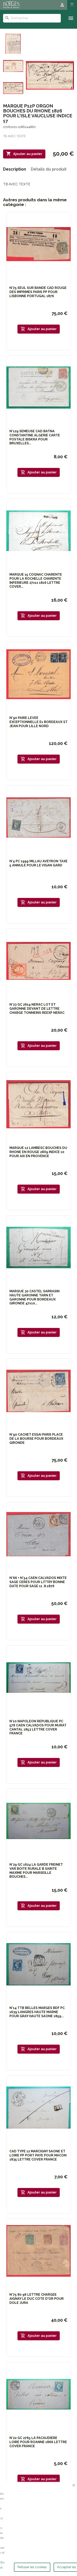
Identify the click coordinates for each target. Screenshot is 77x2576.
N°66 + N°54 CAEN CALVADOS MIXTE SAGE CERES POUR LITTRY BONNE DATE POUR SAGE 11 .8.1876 (38, 1582)
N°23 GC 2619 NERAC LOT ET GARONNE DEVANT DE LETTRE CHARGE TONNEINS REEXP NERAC (36, 1009)
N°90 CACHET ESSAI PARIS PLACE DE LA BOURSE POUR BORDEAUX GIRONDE (36, 1439)
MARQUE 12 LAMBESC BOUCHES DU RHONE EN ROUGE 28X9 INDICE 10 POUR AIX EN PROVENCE (38, 1152)
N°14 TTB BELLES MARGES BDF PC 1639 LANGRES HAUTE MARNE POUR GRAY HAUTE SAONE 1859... (37, 2012)
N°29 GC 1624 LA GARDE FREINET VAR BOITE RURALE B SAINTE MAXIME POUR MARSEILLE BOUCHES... (36, 1871)
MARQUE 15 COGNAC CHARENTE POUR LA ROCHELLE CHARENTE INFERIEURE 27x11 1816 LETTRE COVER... (35, 581)
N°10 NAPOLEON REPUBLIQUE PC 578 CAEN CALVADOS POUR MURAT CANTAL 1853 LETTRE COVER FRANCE (38, 1727)
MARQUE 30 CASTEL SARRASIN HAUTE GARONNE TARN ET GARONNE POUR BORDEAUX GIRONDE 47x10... (34, 1297)
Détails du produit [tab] (49, 169)
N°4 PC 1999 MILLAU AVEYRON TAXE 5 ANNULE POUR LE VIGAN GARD (38, 863)
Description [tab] (14, 169)
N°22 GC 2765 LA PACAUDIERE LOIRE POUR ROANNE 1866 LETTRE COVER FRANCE (38, 2442)
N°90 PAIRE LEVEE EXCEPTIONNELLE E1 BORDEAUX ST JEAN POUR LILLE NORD (38, 722)
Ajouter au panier (24, 153)
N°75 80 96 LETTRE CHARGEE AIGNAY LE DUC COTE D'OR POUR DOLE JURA (36, 2299)
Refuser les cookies (32, 2567)
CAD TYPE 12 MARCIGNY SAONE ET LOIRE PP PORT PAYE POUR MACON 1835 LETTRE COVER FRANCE (38, 2155)
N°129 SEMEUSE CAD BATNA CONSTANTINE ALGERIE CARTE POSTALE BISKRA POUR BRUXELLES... (34, 437)
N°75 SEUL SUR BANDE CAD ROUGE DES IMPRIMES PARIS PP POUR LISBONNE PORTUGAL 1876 (38, 292)
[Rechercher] (32, 18)
